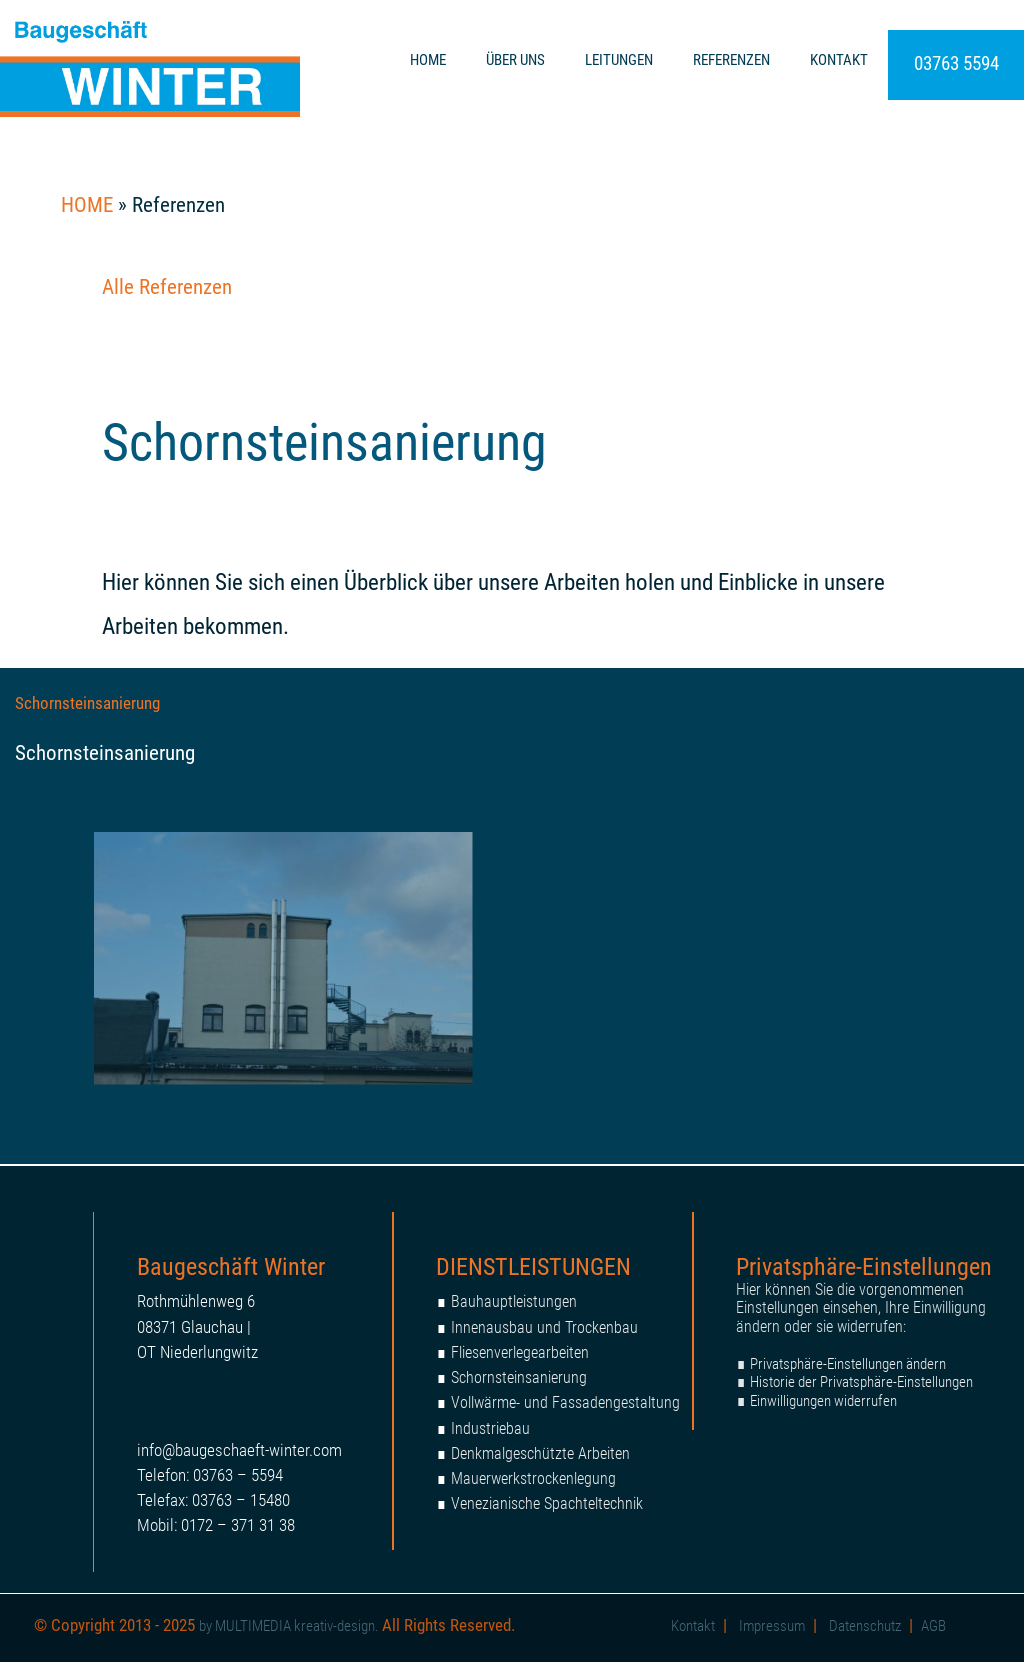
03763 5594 (956, 63)
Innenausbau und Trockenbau (544, 1327)
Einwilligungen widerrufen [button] (823, 1401)
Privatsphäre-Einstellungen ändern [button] (848, 1364)
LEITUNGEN (619, 60)
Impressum (772, 1626)
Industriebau (490, 1428)
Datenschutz (865, 1626)
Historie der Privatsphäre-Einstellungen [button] (861, 1382)
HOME (428, 60)
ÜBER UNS (515, 60)
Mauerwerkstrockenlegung (533, 1478)
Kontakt (693, 1626)
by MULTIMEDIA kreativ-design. (290, 1626)
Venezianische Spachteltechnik (547, 1503)
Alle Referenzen (167, 286)
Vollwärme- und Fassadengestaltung (565, 1402)
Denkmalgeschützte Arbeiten (540, 1453)
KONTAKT (839, 60)
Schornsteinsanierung (87, 703)
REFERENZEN (731, 60)
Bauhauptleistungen (514, 1301)
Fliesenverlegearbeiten (520, 1352)
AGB (933, 1626)
